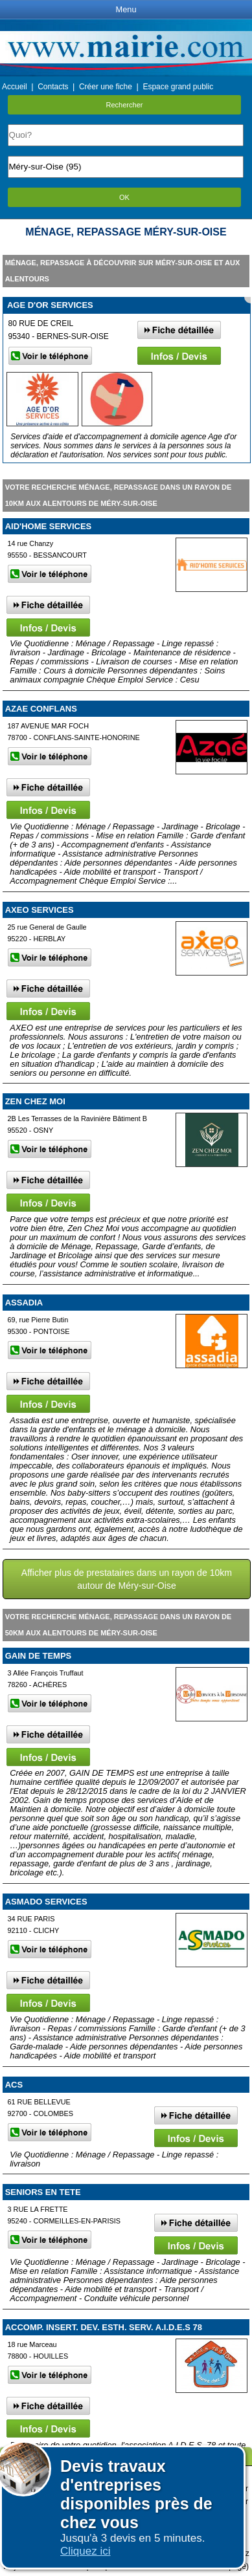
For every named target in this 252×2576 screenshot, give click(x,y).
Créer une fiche (105, 86)
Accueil (14, 86)
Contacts (53, 86)
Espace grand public (178, 86)
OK (124, 197)
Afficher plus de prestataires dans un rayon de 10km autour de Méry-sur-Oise (126, 1579)
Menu (125, 9)
